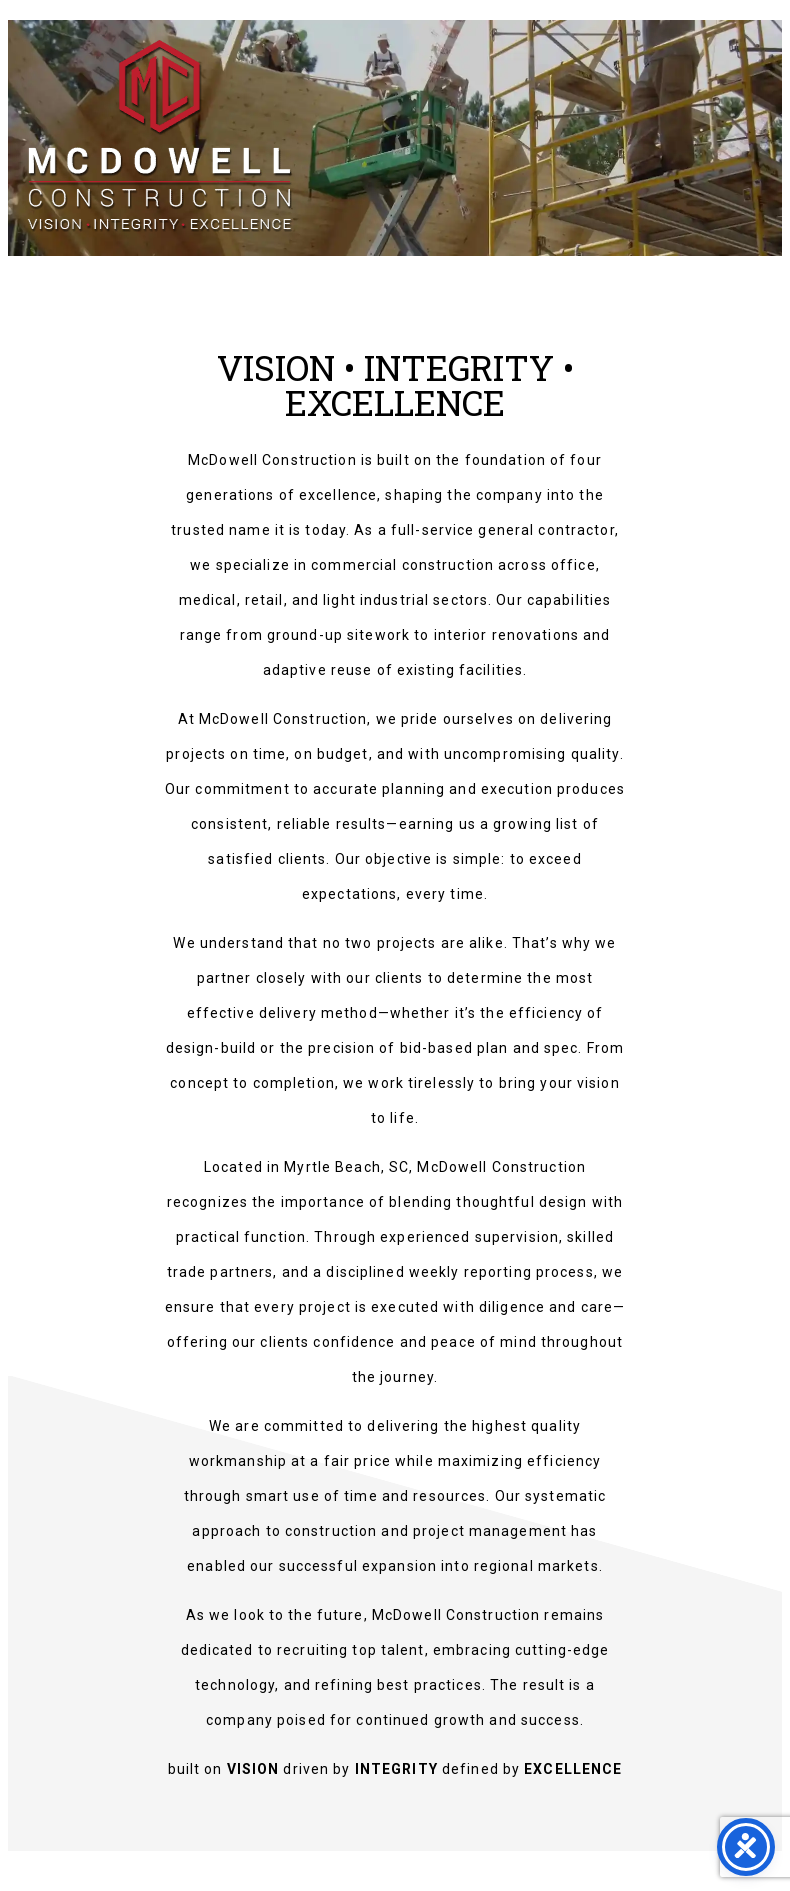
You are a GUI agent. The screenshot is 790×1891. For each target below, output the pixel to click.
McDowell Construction (179, 141)
